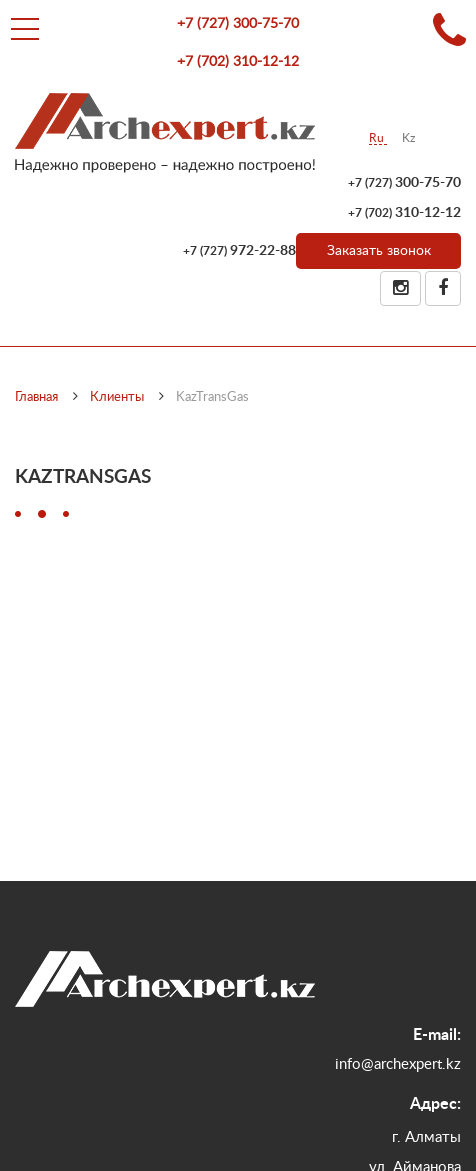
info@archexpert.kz (398, 1064)
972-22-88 (239, 251)
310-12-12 (238, 62)
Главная (36, 397)
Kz (408, 138)
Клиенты (117, 397)
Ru (378, 138)
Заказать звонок (379, 251)
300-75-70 (238, 24)
